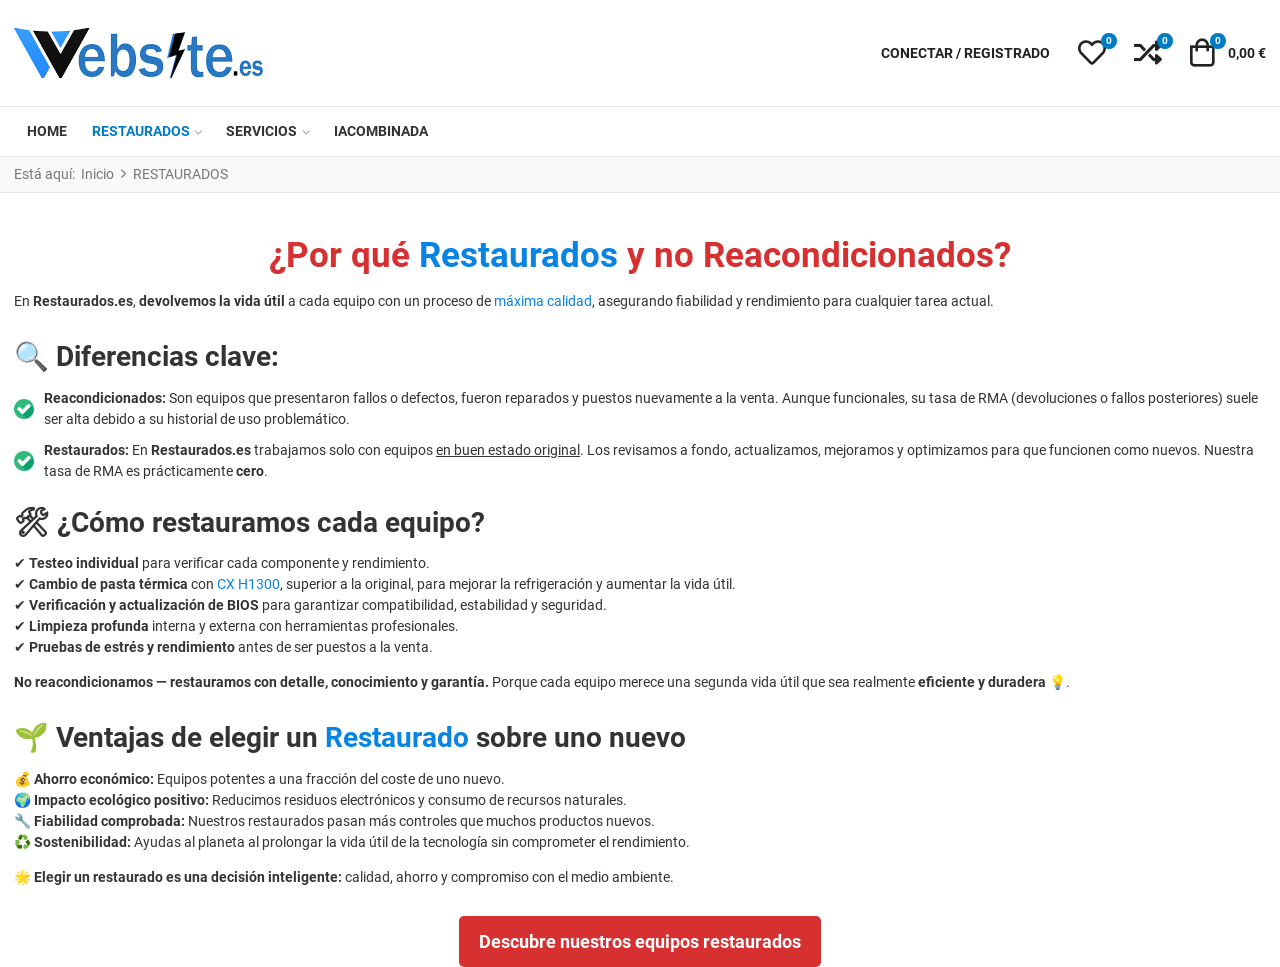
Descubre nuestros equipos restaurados (640, 941)
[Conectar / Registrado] (965, 53)
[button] (1092, 53)
